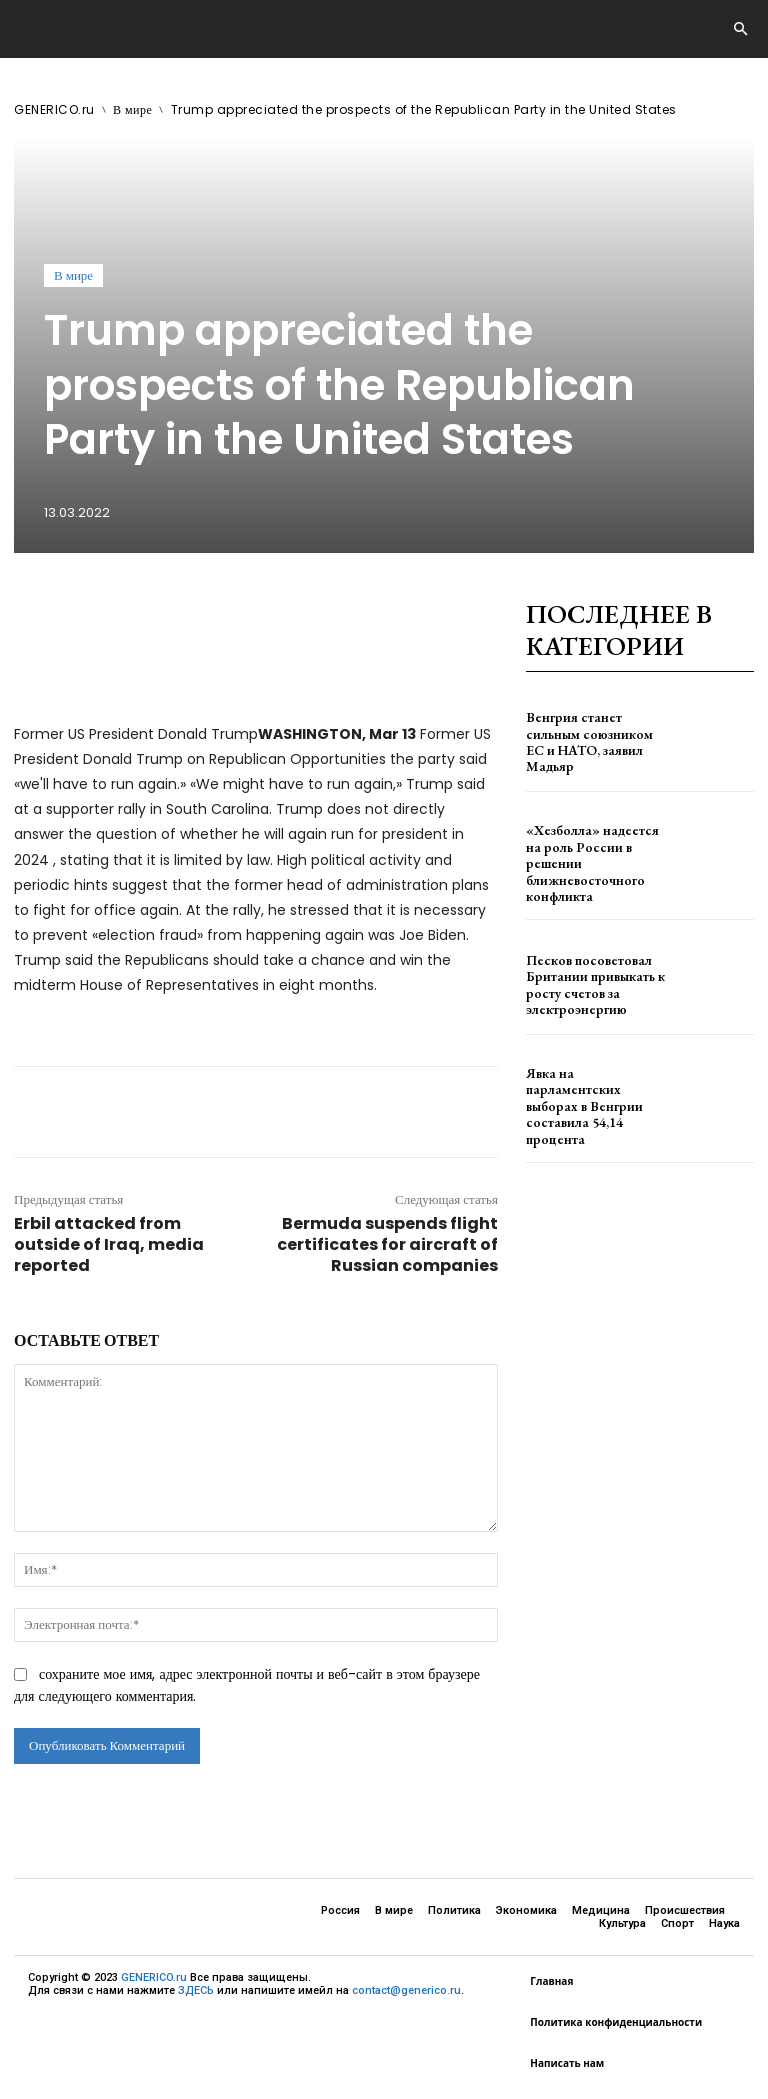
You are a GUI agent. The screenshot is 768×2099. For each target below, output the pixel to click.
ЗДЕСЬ (196, 1990)
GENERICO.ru (54, 109)
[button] (740, 30)
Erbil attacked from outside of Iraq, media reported (109, 1244)
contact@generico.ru (406, 1990)
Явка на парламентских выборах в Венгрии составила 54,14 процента (593, 1085)
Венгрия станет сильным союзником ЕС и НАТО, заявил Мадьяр (591, 741)
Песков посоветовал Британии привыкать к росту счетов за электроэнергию (584, 970)
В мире (132, 109)
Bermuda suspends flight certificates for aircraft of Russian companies (387, 1244)
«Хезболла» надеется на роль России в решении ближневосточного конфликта (590, 856)
